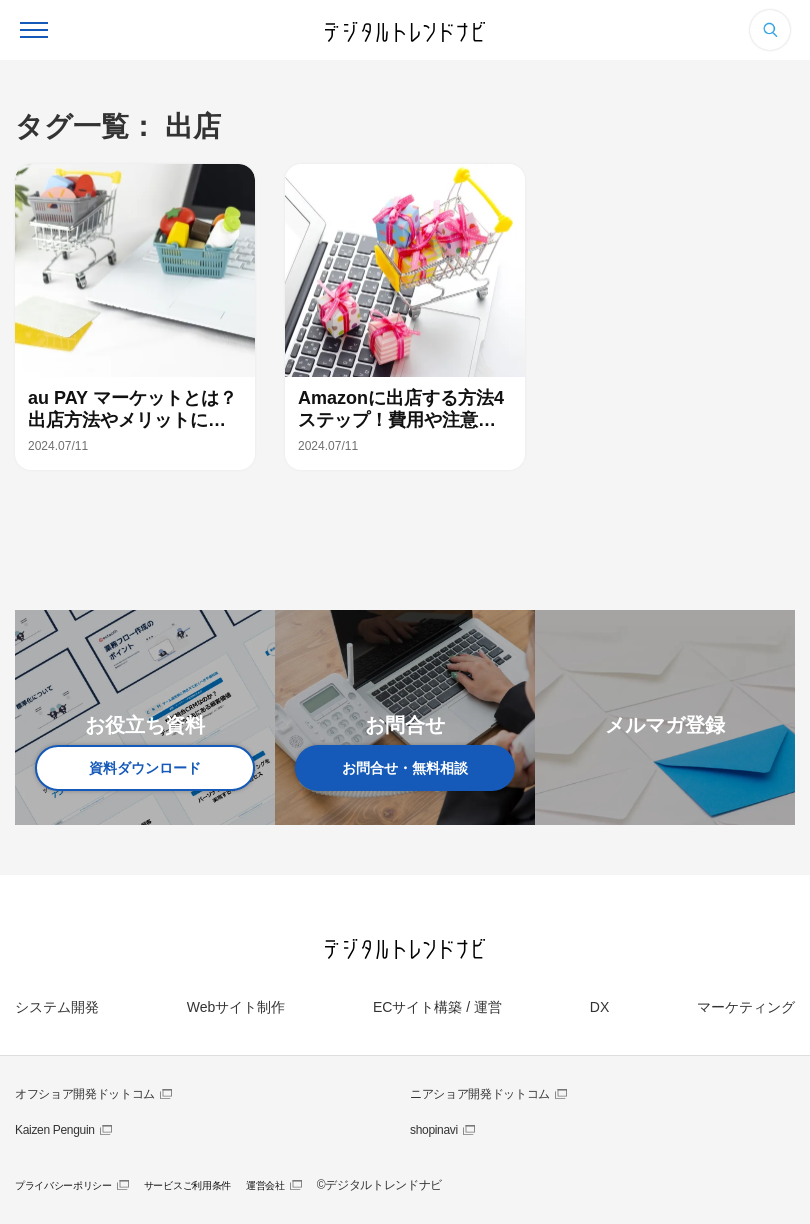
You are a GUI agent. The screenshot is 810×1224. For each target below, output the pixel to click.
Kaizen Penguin (55, 1130)
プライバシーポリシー (63, 1185)
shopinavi (434, 1130)
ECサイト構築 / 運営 (437, 1007)
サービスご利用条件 (187, 1185)
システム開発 (57, 1007)
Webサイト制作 (236, 1007)
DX (599, 1007)
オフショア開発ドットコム (85, 1094)
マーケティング (746, 1007)
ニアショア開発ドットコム (480, 1094)
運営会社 (265, 1185)
